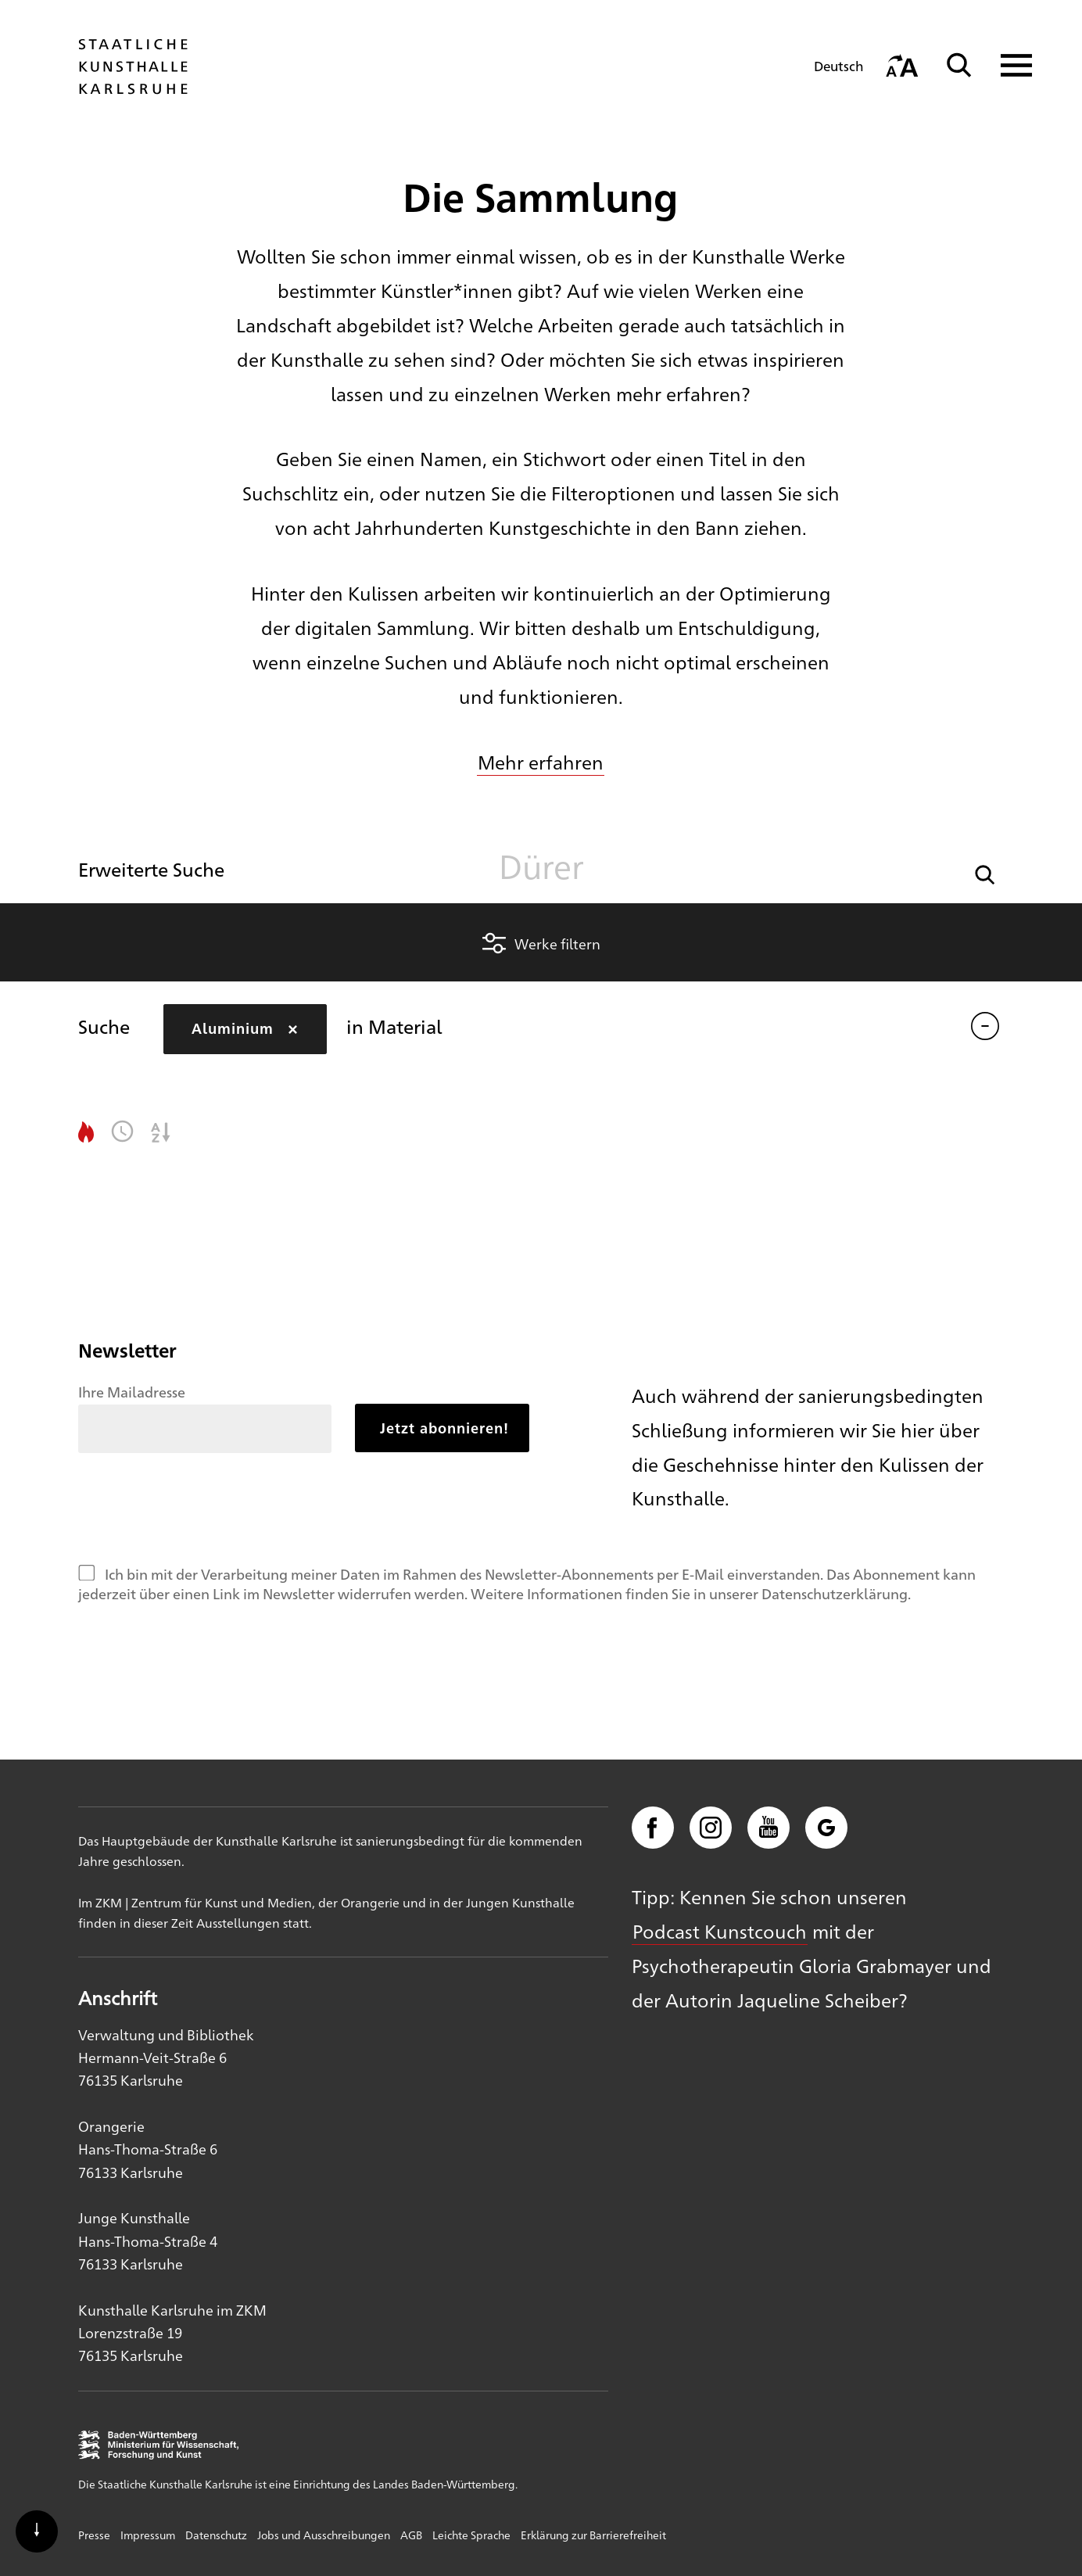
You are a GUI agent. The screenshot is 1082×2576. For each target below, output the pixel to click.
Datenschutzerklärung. (836, 1593)
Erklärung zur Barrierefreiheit (593, 2535)
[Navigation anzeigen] (1006, 65)
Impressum (147, 2535)
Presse (94, 2535)
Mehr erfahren (541, 761)
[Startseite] (133, 86)
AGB (411, 2535)
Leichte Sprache (471, 2535)
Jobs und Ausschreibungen (323, 2535)
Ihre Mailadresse (131, 1391)
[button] (985, 873)
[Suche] (959, 65)
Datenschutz (216, 2535)
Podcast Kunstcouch (719, 1930)
